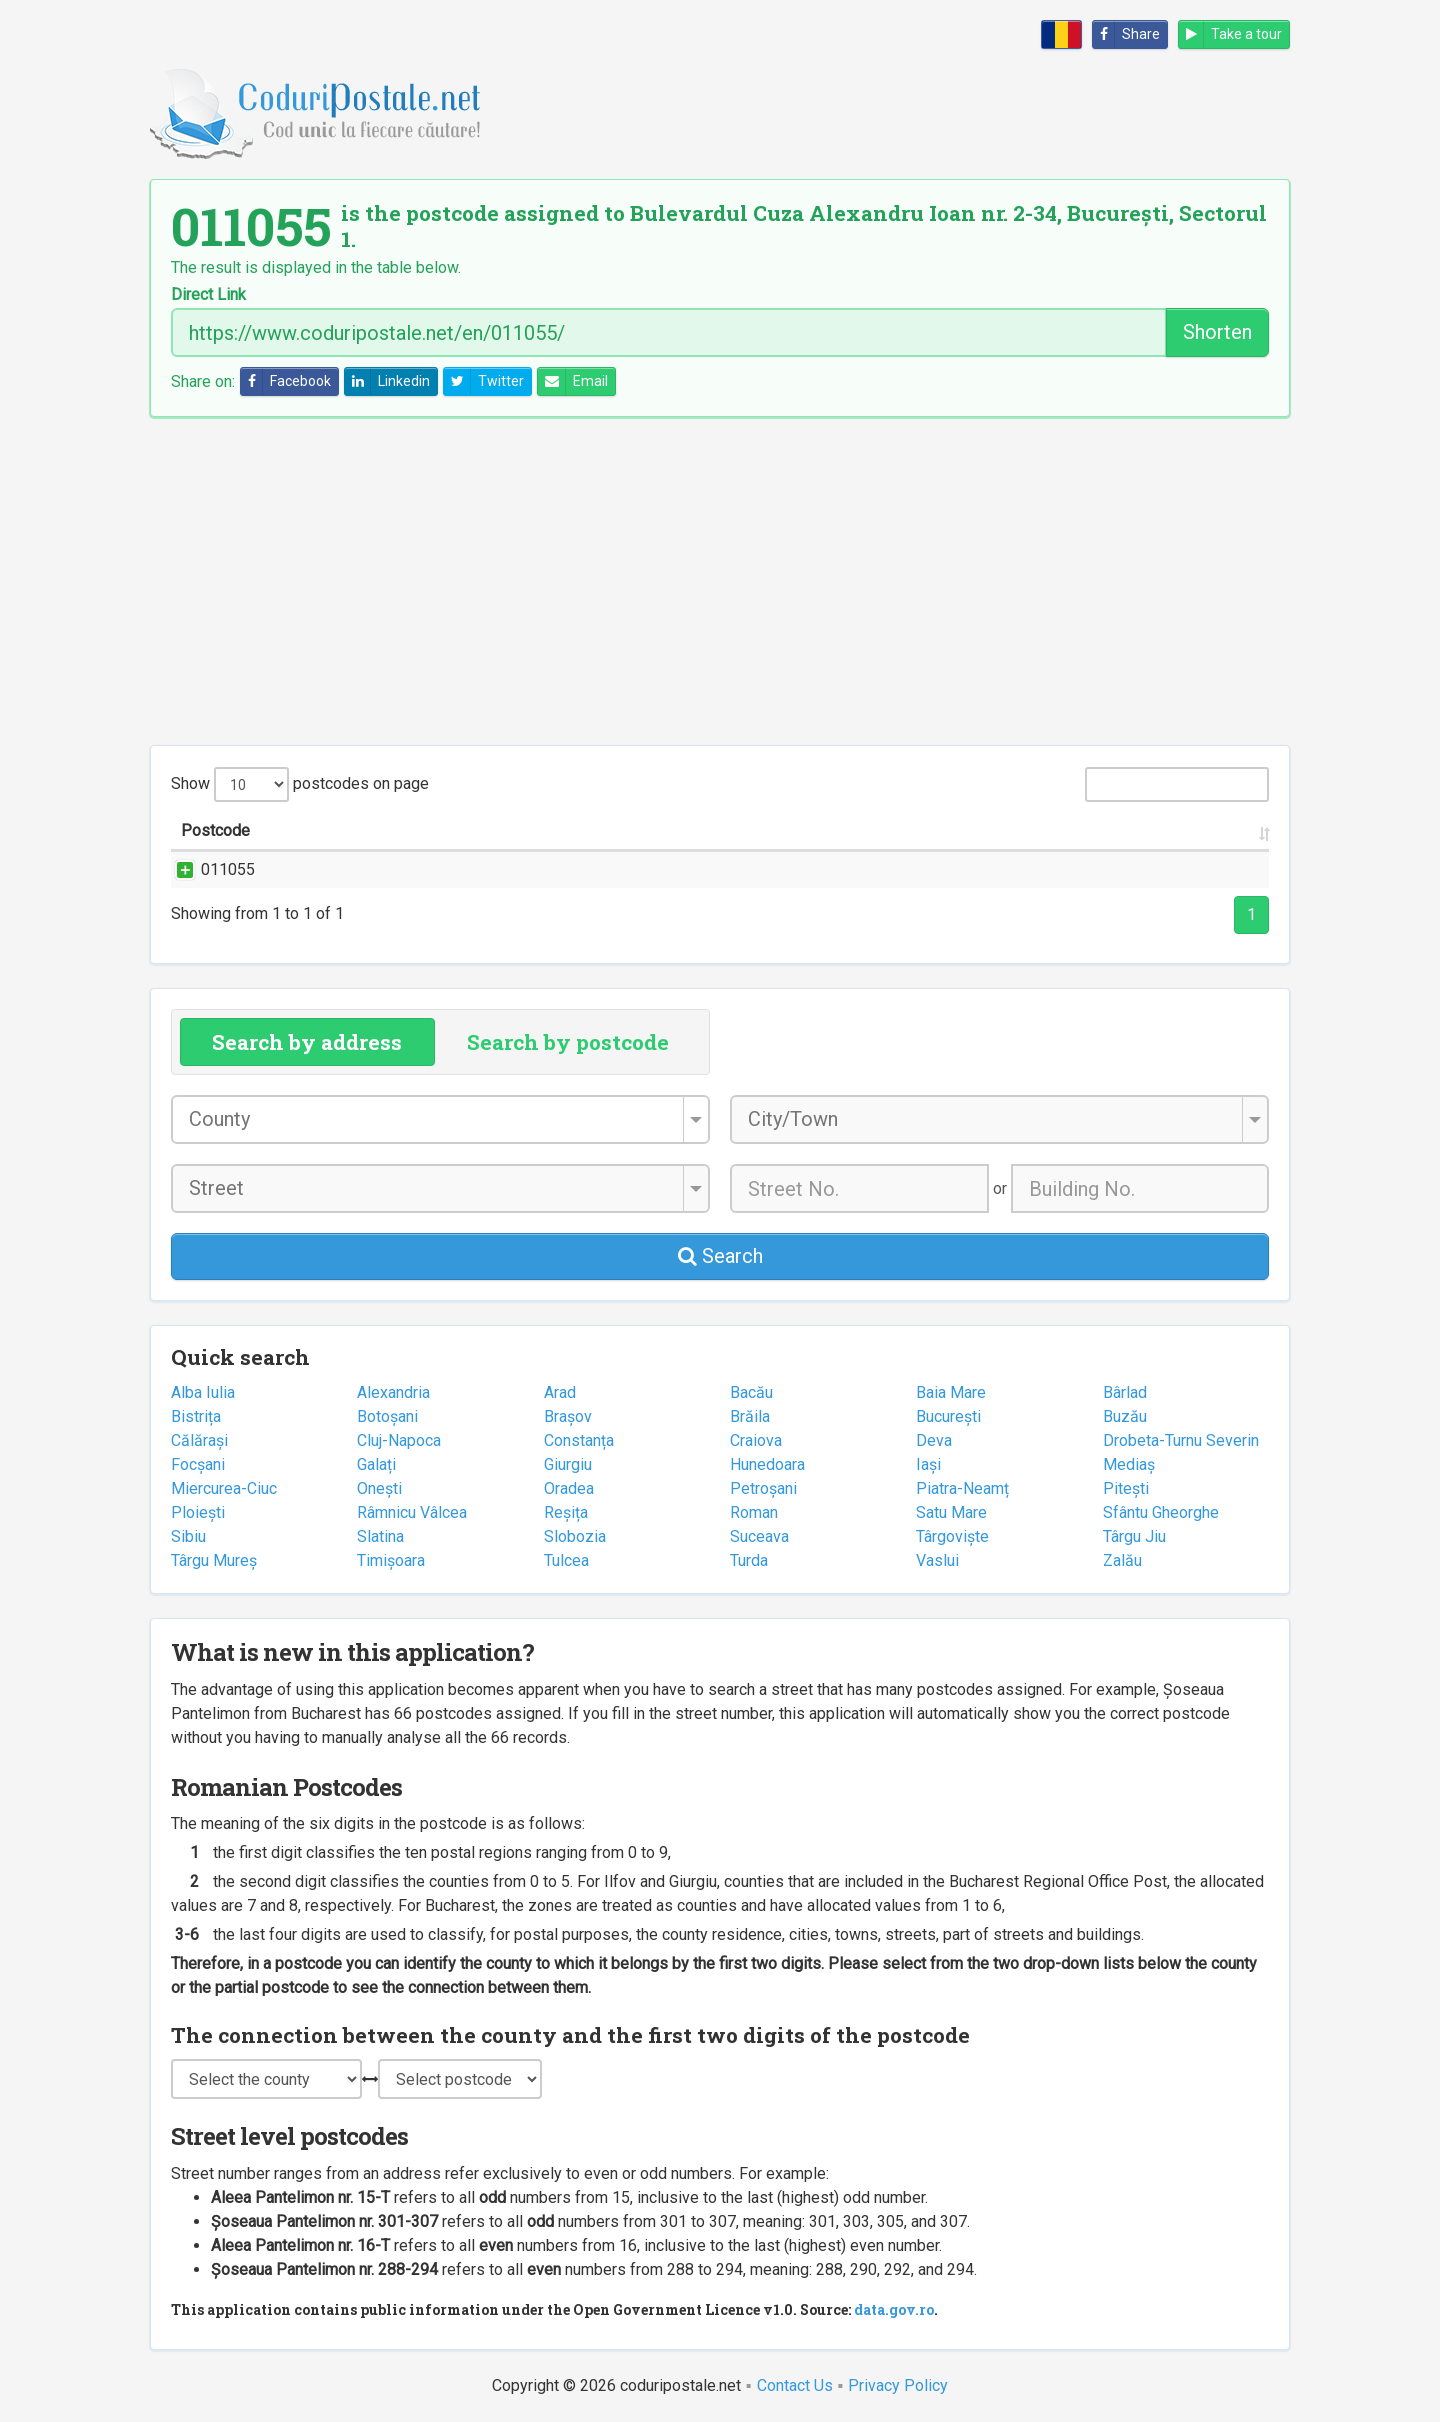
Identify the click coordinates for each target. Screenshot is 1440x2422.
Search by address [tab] (307, 1042)
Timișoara (391, 1560)
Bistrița (196, 1416)
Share (1126, 34)
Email (573, 381)
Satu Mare (951, 1512)
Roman (754, 1512)
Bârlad (1125, 1392)
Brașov (568, 1416)
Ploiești (198, 1512)
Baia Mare (951, 1392)
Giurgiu (568, 1464)
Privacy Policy (898, 2385)
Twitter (484, 381)
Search (720, 1256)
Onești (379, 1488)
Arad (560, 1392)
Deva (934, 1440)
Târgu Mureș (214, 1560)
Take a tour (1230, 34)
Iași (928, 1464)
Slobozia (575, 1536)
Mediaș (1129, 1464)
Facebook (286, 381)
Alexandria (393, 1392)
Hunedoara (767, 1464)
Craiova (756, 1440)
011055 (208, 869)
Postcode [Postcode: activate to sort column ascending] (215, 830)
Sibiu (188, 1536)
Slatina (380, 1536)
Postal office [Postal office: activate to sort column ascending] (1141, 830)
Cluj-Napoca (399, 1440)
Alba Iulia (203, 1392)
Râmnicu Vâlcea (412, 1512)
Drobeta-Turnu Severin (1181, 1440)
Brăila (750, 1416)
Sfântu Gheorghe (1161, 1512)
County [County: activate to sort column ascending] (976, 830)
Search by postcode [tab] (568, 1042)
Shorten (1217, 332)
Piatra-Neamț (962, 1488)
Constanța (579, 1440)
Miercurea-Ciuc (224, 1488)
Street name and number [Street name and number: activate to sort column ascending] (416, 830)
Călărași (199, 1440)
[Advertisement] (720, 581)
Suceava (759, 1536)
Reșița (566, 1512)
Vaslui (937, 1560)
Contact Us (795, 2385)
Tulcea (566, 1560)
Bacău (751, 1392)
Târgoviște (952, 1536)
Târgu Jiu (1134, 1536)
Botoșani (387, 1416)
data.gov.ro (894, 2309)
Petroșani (763, 1488)
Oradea (569, 1488)
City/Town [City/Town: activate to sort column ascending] (835, 830)
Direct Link (208, 295)
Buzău (1125, 1416)
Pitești (1126, 1488)
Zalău (1122, 1560)
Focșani (198, 1464)
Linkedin (387, 381)
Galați (376, 1464)
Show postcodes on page (300, 784)
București (948, 1416)
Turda (749, 1560)
